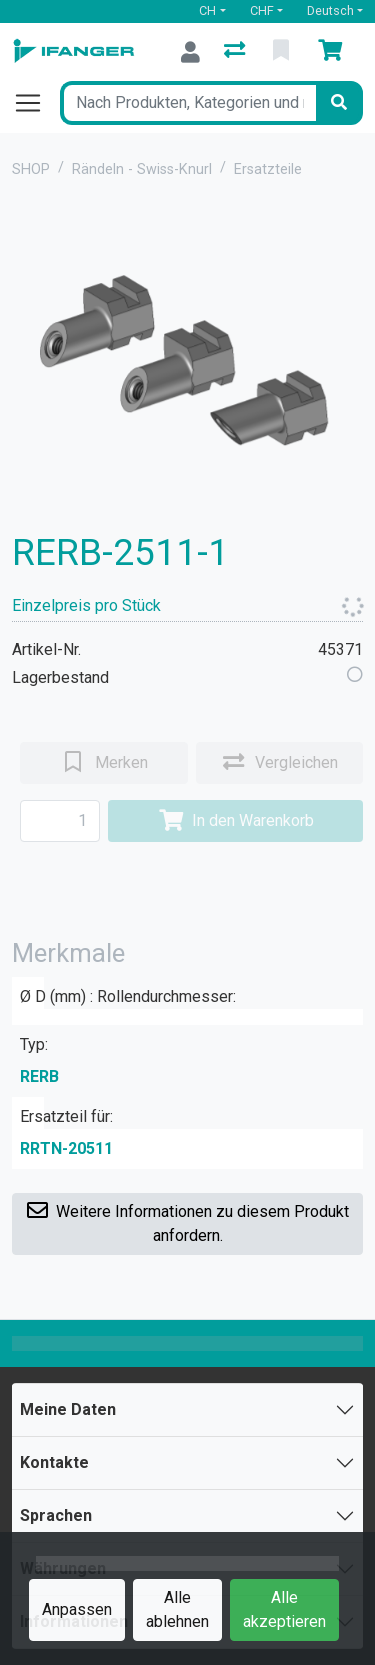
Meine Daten (68, 1409)
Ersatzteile (268, 169)
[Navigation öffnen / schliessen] (36, 103)
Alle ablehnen (177, 1609)
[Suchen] (339, 103)
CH (207, 10)
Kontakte (54, 1462)
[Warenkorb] (334, 52)
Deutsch (330, 10)
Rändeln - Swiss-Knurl (142, 169)
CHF (262, 10)
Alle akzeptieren (284, 1609)
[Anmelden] (190, 52)
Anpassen (77, 1609)
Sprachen (56, 1515)
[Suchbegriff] (188, 103)
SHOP (31, 169)
